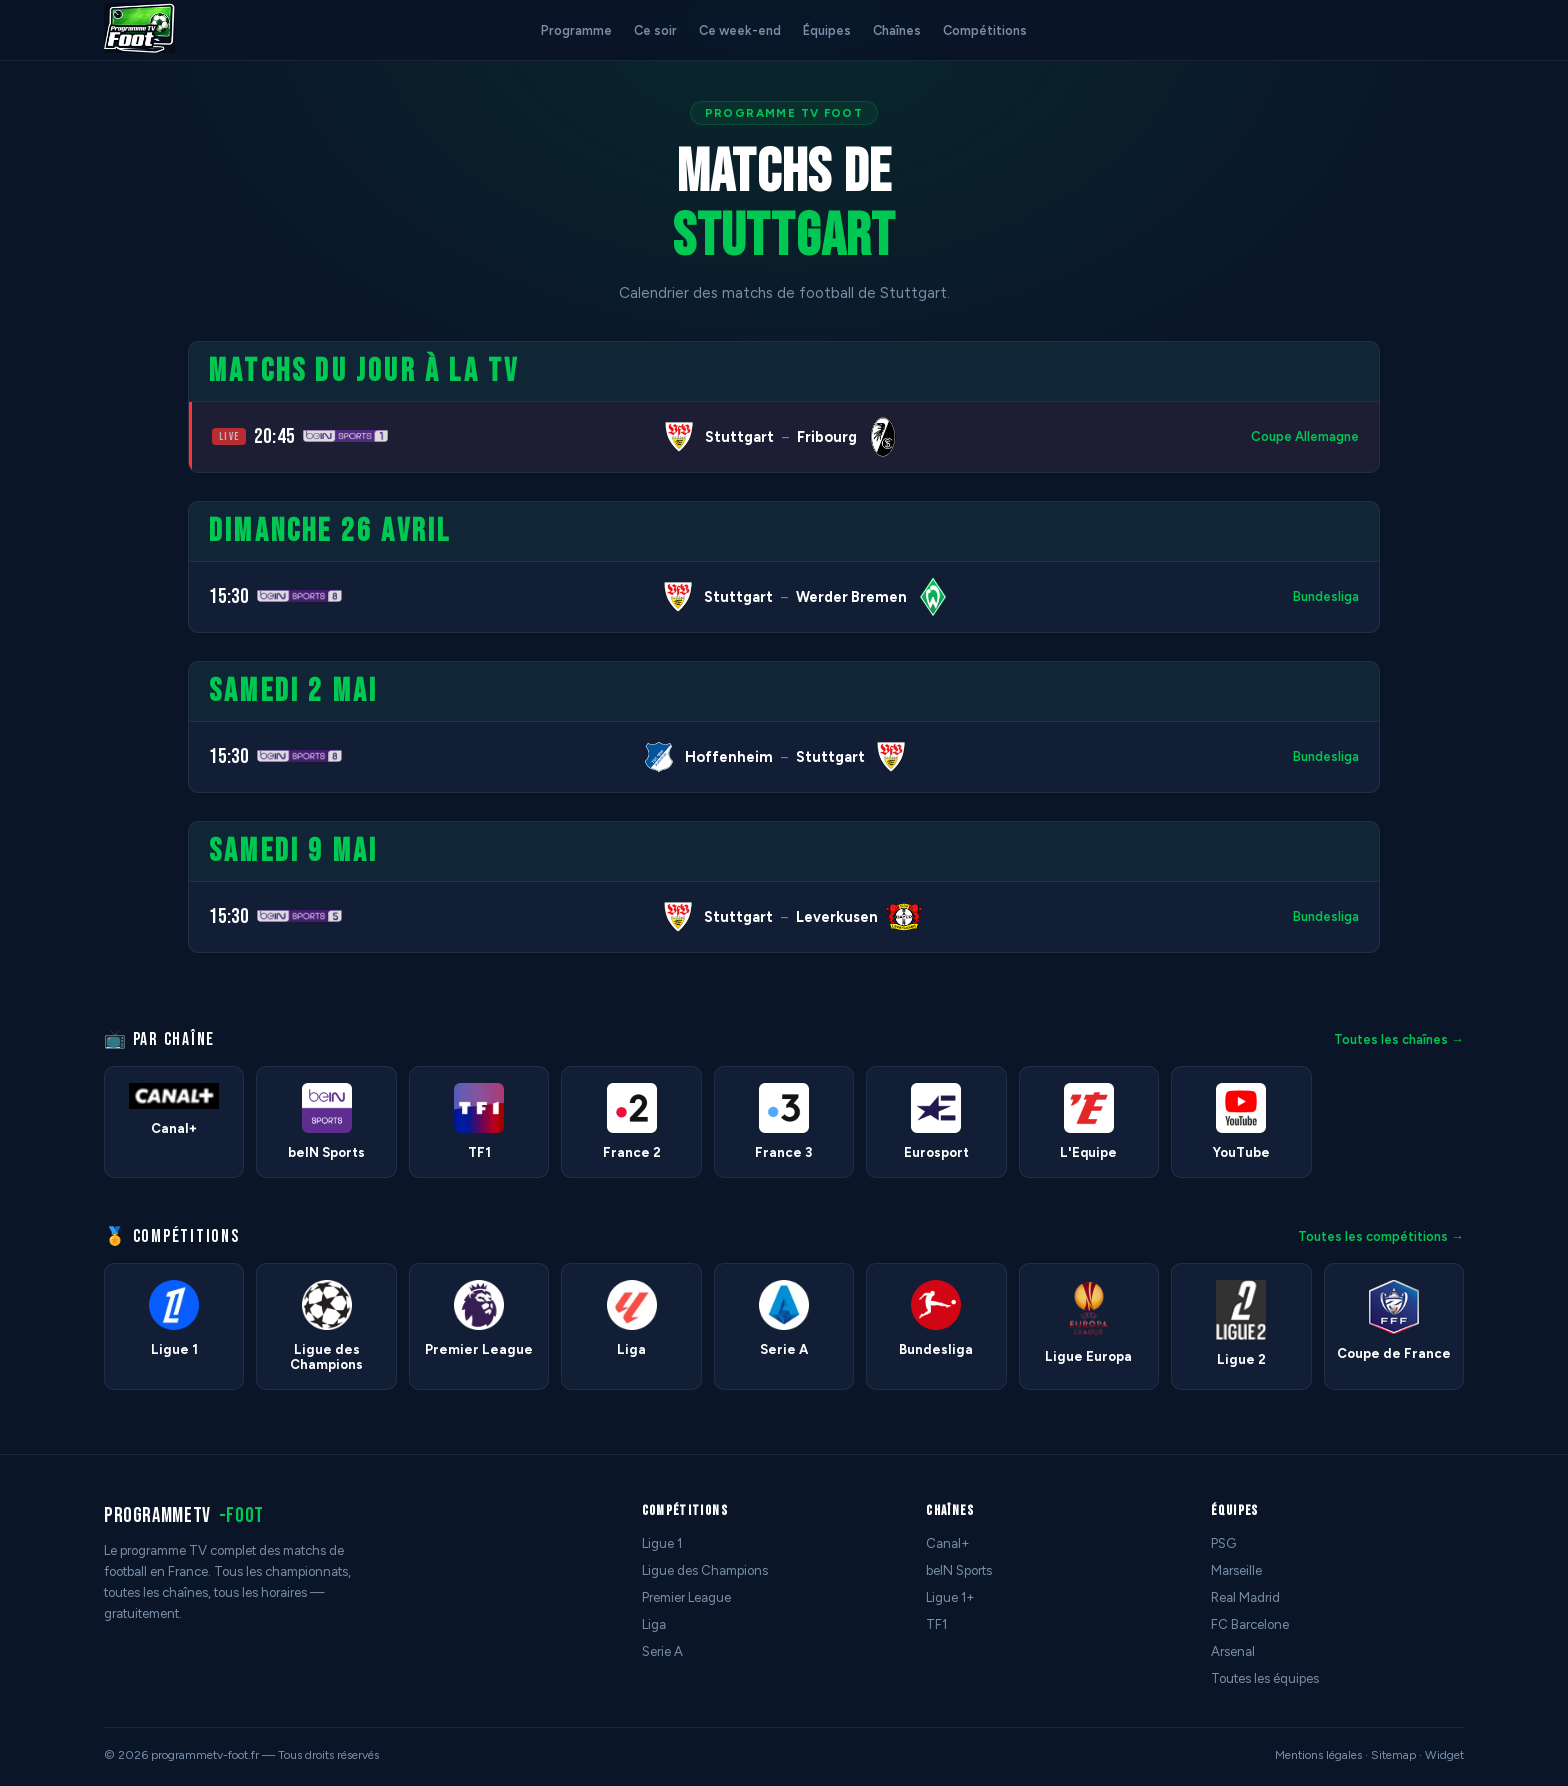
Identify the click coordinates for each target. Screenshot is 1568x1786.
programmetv (184, 1515)
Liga (654, 1624)
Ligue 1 (662, 1543)
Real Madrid (1245, 1597)
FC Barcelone (1250, 1624)
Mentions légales (1318, 1755)
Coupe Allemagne (1305, 436)
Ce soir (655, 30)
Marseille (1236, 1570)
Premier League (686, 1597)
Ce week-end (740, 30)
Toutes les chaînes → (1399, 1039)
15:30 (229, 596)
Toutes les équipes (1265, 1678)
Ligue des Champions (705, 1570)
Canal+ (948, 1543)
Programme (576, 30)
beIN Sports (959, 1570)
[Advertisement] (84, 641)
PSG (1223, 1543)
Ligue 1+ (950, 1597)
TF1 (936, 1624)
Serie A (662, 1651)
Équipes (827, 30)
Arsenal (1233, 1651)
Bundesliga (1326, 596)
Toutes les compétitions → (1381, 1236)
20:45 (274, 436)
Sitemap (1393, 1755)
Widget (1444, 1755)
